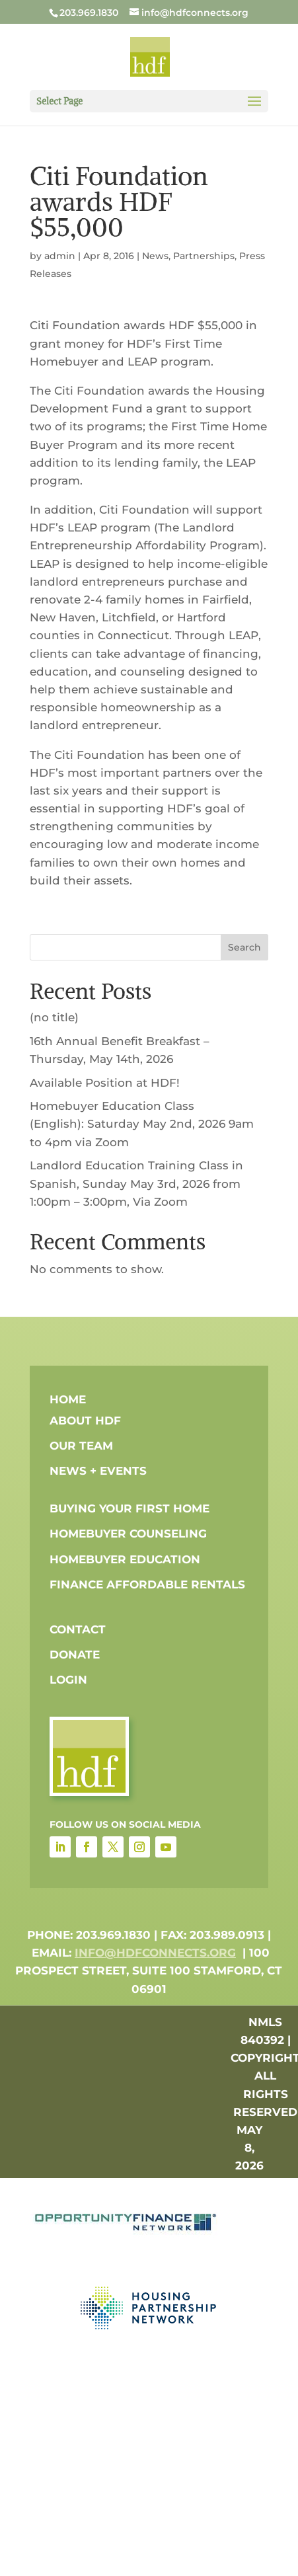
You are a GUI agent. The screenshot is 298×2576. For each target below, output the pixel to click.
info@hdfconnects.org (155, 1952)
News (155, 256)
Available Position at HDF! (105, 1082)
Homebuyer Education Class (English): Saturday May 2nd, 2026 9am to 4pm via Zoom (142, 1123)
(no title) (54, 1017)
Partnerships (204, 256)
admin (59, 256)
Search (244, 947)
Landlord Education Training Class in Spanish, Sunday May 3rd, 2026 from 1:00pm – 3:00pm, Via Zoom (136, 1183)
